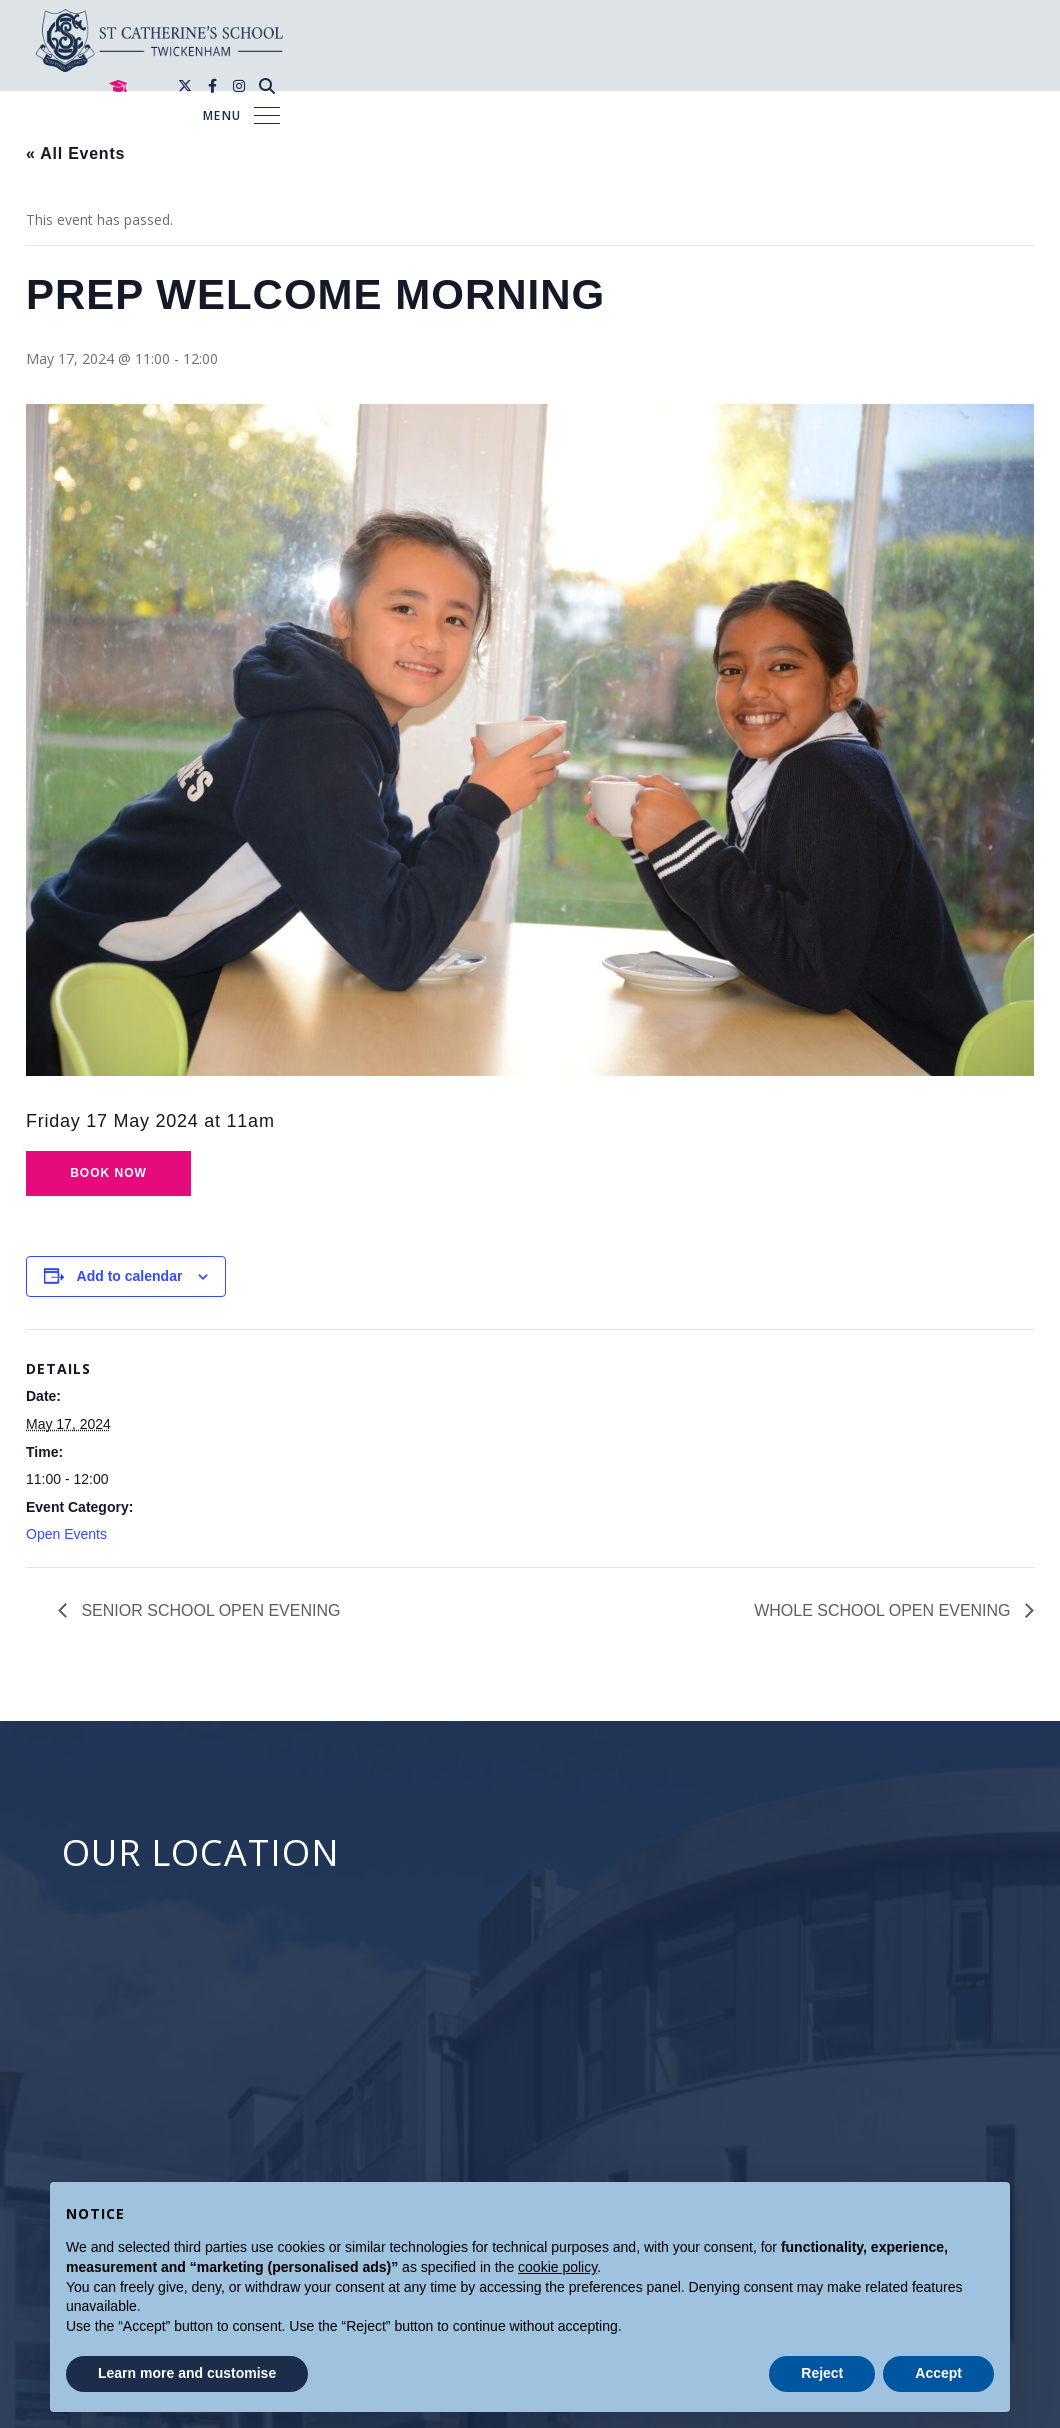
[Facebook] (938, 25)
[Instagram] (965, 25)
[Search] (993, 25)
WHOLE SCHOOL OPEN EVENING (884, 1610)
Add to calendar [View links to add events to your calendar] (130, 1276)
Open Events (66, 1534)
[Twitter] (911, 25)
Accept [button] (938, 2373)
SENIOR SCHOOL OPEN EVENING (208, 1610)
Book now (108, 1173)
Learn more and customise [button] (187, 2373)
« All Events (75, 153)
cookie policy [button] (557, 2267)
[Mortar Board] (844, 26)
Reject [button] (822, 2373)
